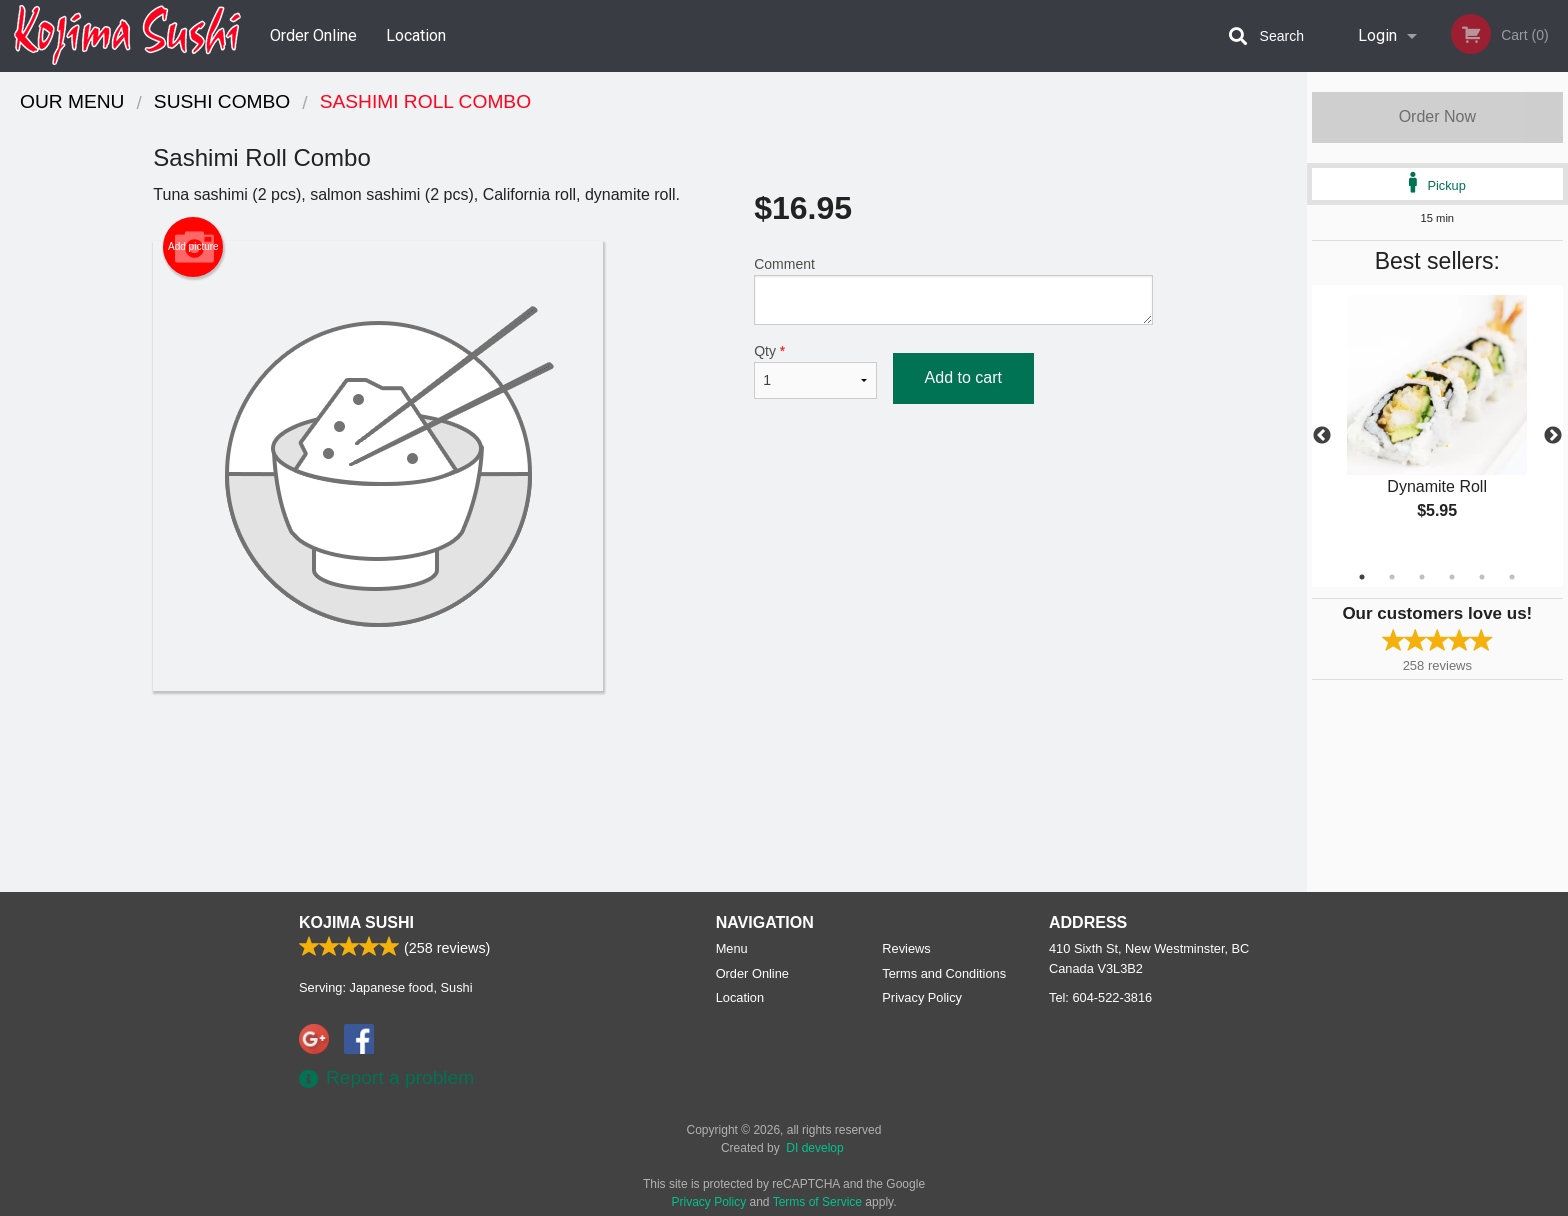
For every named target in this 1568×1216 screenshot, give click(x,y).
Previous (1322, 436)
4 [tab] (1452, 577)
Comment (953, 290)
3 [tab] (1422, 577)
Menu (732, 948)
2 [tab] (1392, 577)
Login (1377, 35)
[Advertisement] (653, 756)
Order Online (313, 35)
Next (1553, 436)
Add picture (193, 247)
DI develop (814, 1148)
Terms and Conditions (944, 973)
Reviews (906, 948)
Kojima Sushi (356, 922)
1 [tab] (1362, 577)
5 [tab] (1482, 577)
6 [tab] (1512, 577)
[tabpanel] (1437, 424)
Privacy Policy (922, 997)
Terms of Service (817, 1202)
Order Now (1437, 116)
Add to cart (963, 377)
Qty (815, 371)
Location (416, 35)
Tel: (1100, 997)
